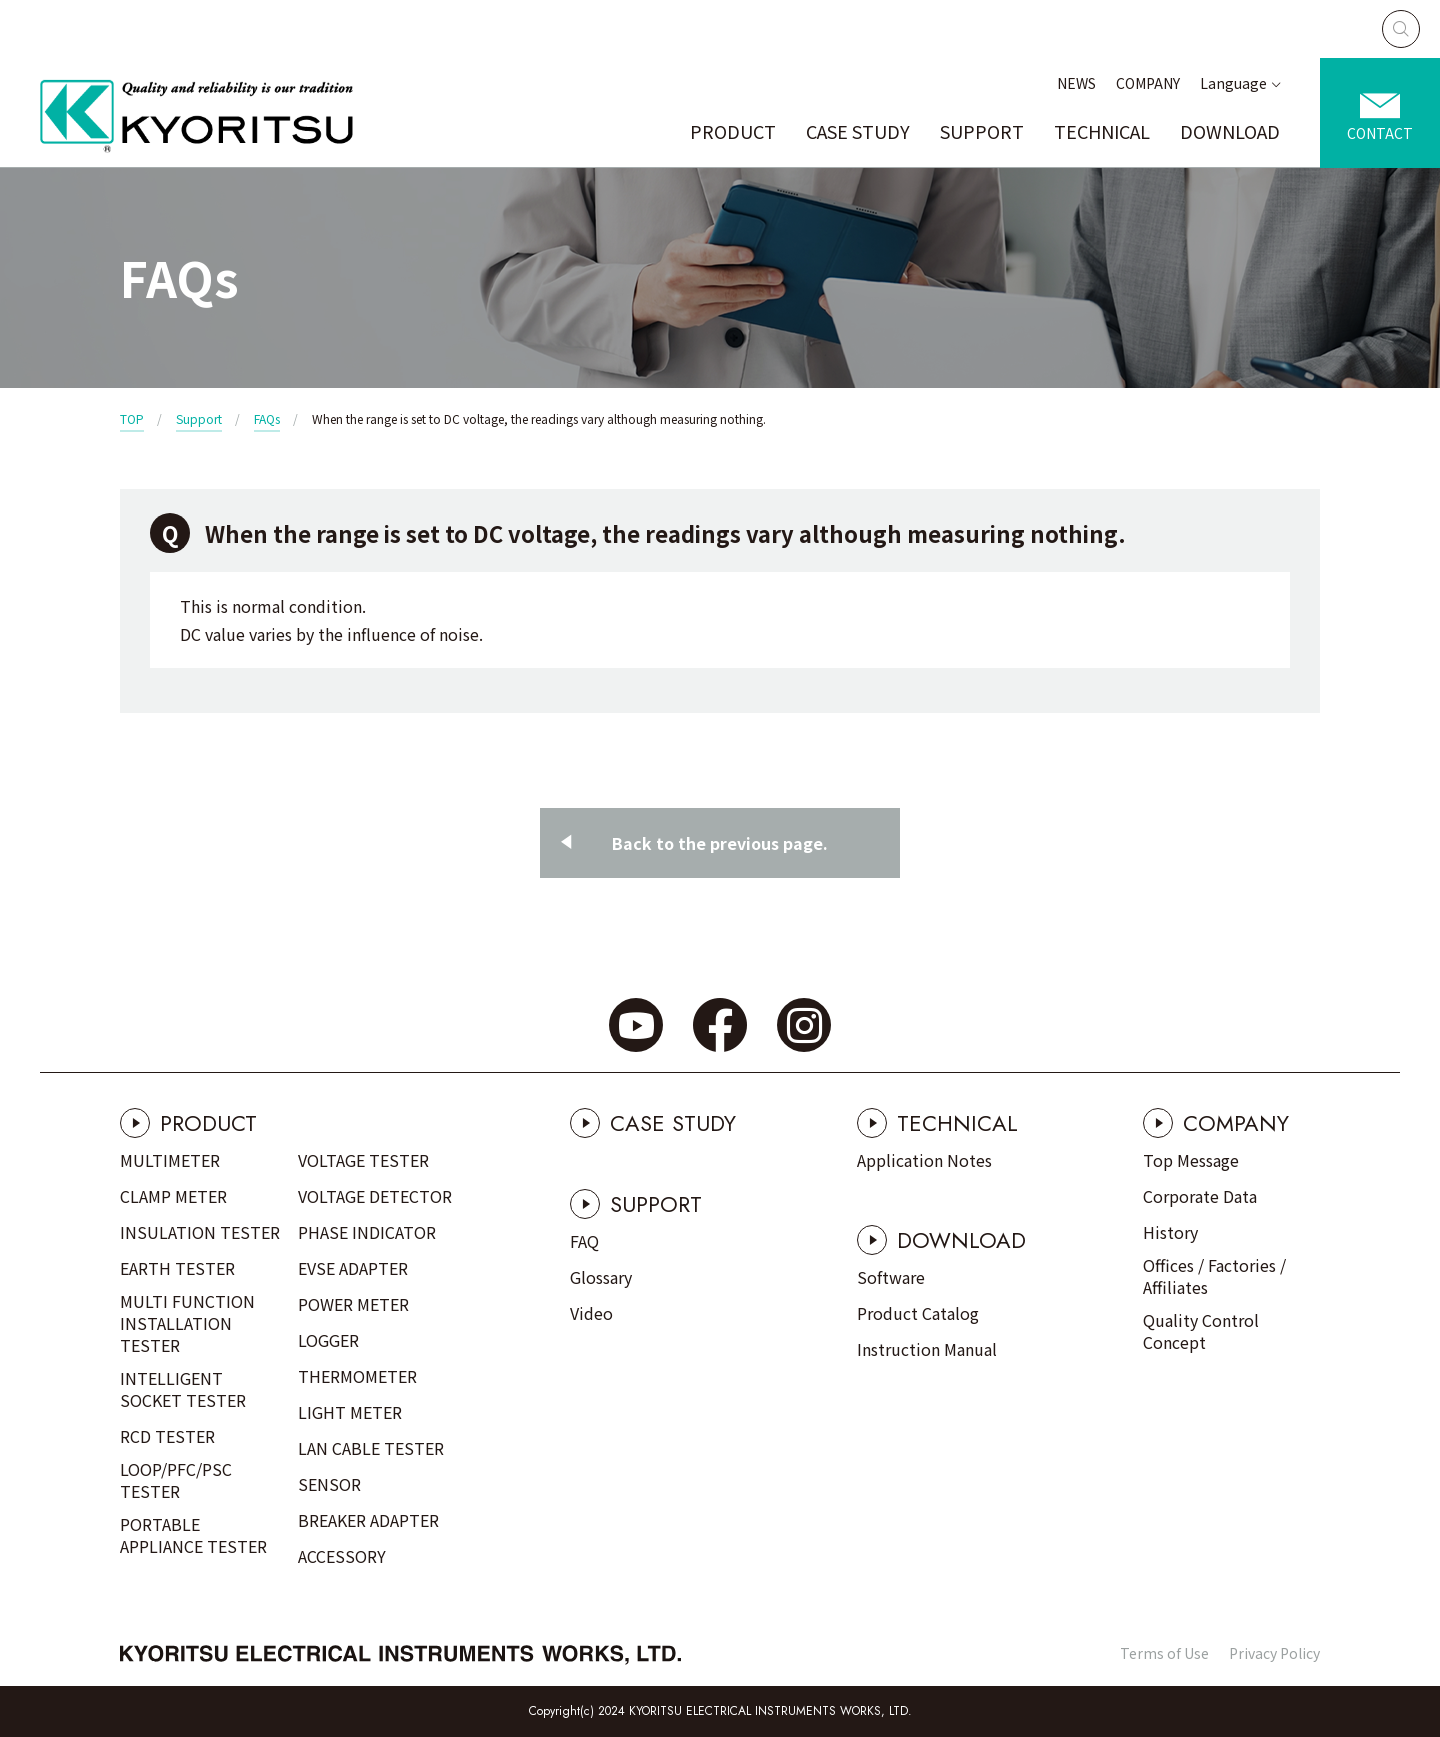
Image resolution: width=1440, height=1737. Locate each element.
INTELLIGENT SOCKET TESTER (183, 1389)
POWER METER (353, 1304)
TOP (132, 418)
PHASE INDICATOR (367, 1232)
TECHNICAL (1102, 131)
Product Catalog (918, 1313)
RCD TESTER (167, 1436)
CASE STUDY (858, 131)
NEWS (1076, 83)
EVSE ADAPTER (353, 1268)
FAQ (584, 1241)
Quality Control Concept (1201, 1331)
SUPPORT (982, 131)
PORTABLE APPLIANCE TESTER (193, 1535)
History (1170, 1232)
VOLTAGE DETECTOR (375, 1196)
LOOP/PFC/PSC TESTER (176, 1480)
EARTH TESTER (177, 1268)
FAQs (267, 418)
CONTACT (1380, 133)
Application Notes (924, 1160)
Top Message (1191, 1160)
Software (891, 1277)
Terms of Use (1164, 1653)
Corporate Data (1200, 1196)
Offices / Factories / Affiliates (1214, 1276)
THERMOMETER (357, 1376)
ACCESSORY (342, 1556)
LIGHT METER (350, 1412)
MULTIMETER (170, 1160)
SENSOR (329, 1484)
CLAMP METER (173, 1196)
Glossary (601, 1277)
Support (199, 418)
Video (591, 1313)
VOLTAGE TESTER (363, 1160)
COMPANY (1148, 83)
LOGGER (328, 1340)
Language (1233, 83)
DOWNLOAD (1230, 131)
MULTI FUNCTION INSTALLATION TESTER (187, 1323)
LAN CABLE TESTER (371, 1448)
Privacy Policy (1274, 1653)
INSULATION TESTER (200, 1232)
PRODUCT (733, 131)
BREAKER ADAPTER (368, 1520)
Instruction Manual (927, 1349)
